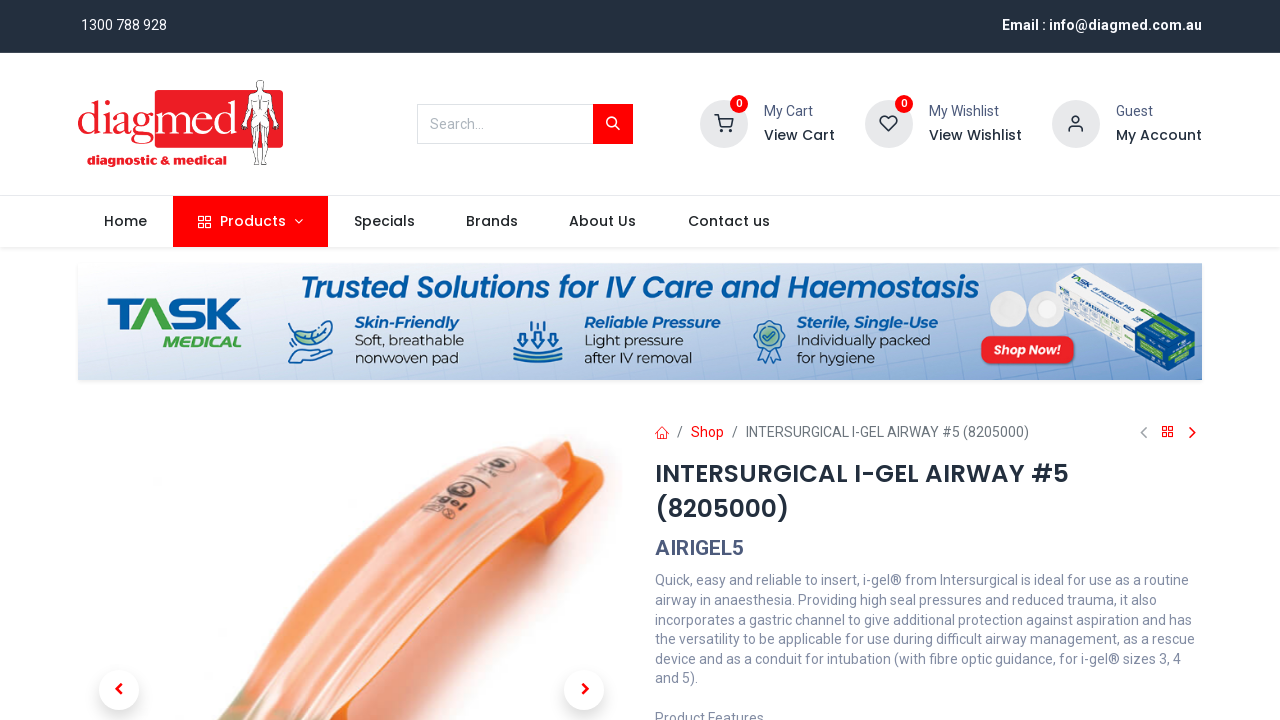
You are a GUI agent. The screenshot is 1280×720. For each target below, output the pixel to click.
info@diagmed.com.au (1125, 25)
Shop (707, 432)
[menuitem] (125, 222)
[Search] (613, 124)
